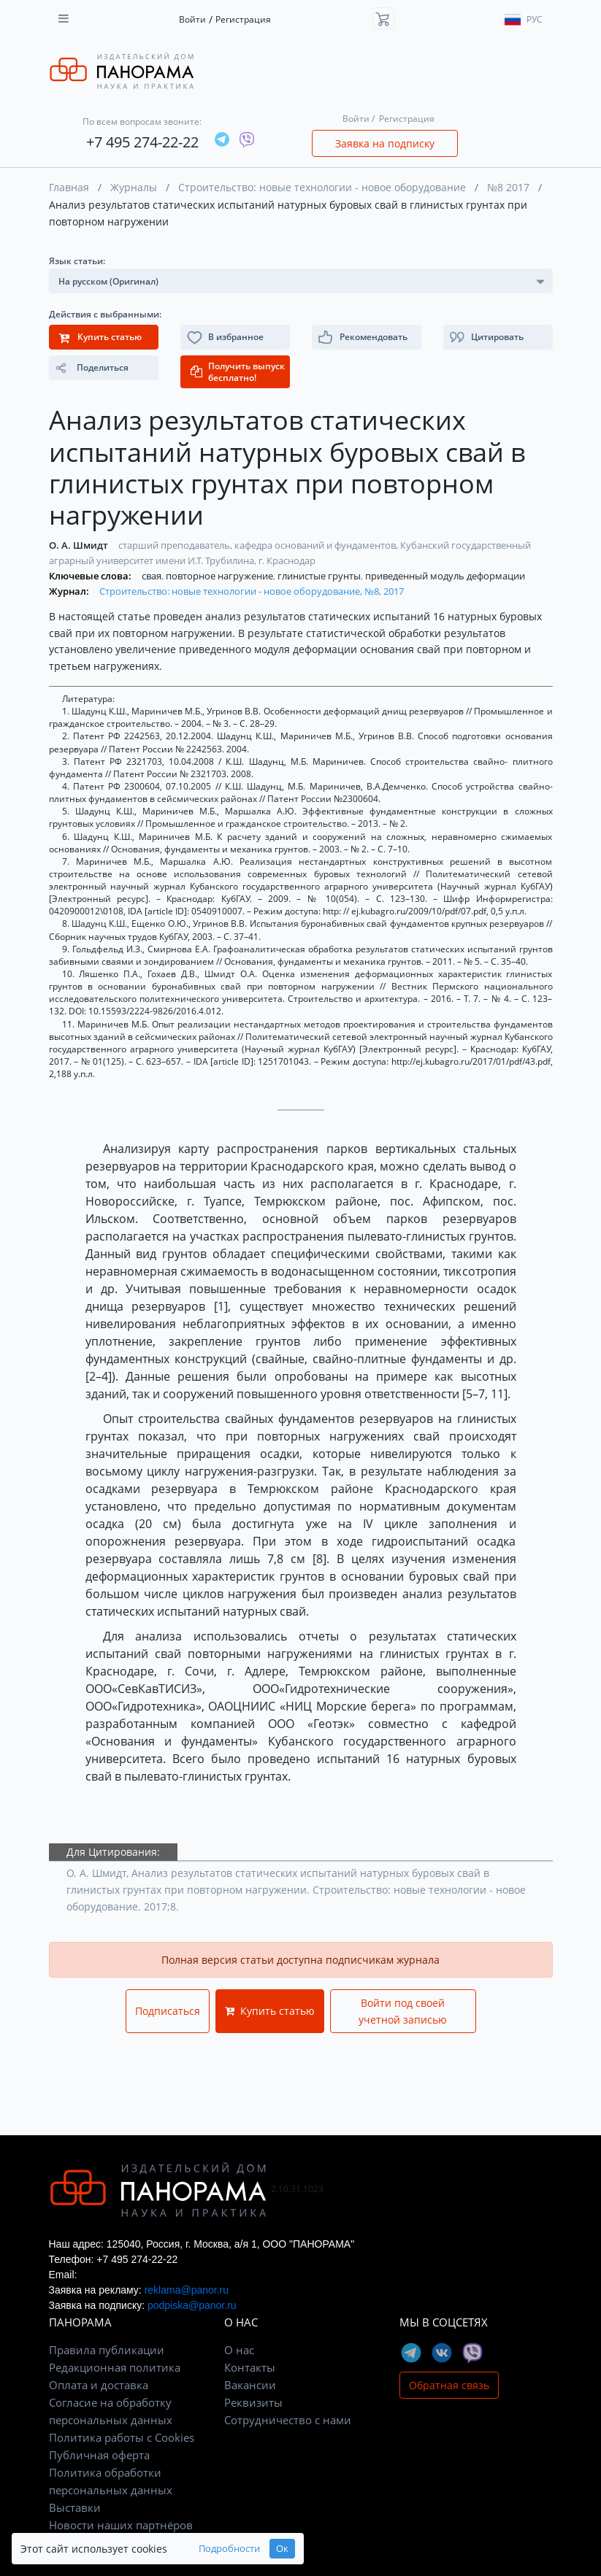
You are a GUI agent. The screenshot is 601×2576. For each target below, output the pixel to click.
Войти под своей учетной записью (403, 2011)
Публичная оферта (99, 2455)
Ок (282, 2548)
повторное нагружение (220, 575)
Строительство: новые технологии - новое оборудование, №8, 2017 (251, 591)
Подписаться (167, 2011)
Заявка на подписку (385, 143)
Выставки (75, 2507)
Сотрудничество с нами (287, 2420)
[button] (498, 337)
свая (153, 575)
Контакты (249, 2367)
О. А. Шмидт (79, 545)
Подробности (229, 2548)
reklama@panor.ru (187, 2290)
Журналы (133, 187)
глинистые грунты (320, 575)
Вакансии (250, 2385)
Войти (192, 19)
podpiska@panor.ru (192, 2305)
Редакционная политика (114, 2367)
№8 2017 (508, 187)
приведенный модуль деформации (445, 575)
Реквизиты (253, 2402)
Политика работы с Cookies (121, 2437)
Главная (69, 187)
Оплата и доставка (98, 2385)
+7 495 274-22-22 (142, 142)
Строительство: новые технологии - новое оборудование (322, 187)
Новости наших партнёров (121, 2525)
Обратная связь (449, 2385)
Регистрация (243, 19)
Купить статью (270, 2011)
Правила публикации (106, 2349)
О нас (239, 2349)
